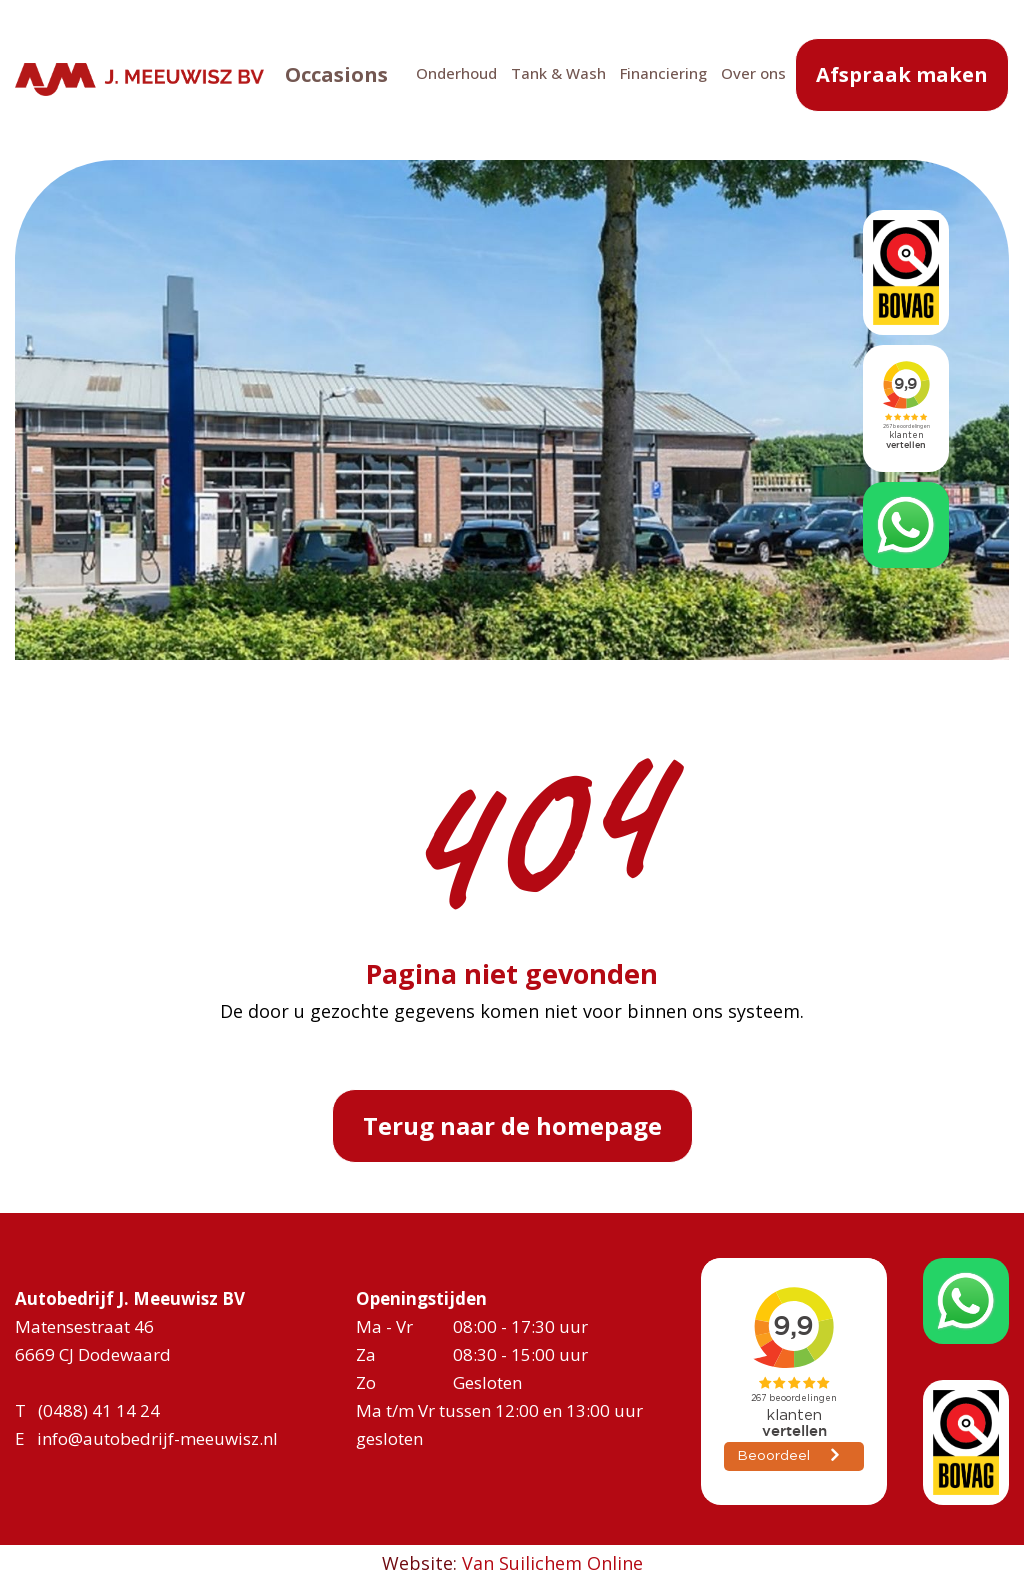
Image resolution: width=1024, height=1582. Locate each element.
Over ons (728, 78)
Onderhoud (431, 78)
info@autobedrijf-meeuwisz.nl (157, 1438)
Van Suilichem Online (552, 1563)
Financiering (638, 78)
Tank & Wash (533, 78)
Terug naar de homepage (512, 1125)
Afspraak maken (902, 79)
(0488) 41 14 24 (99, 1410)
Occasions (311, 79)
